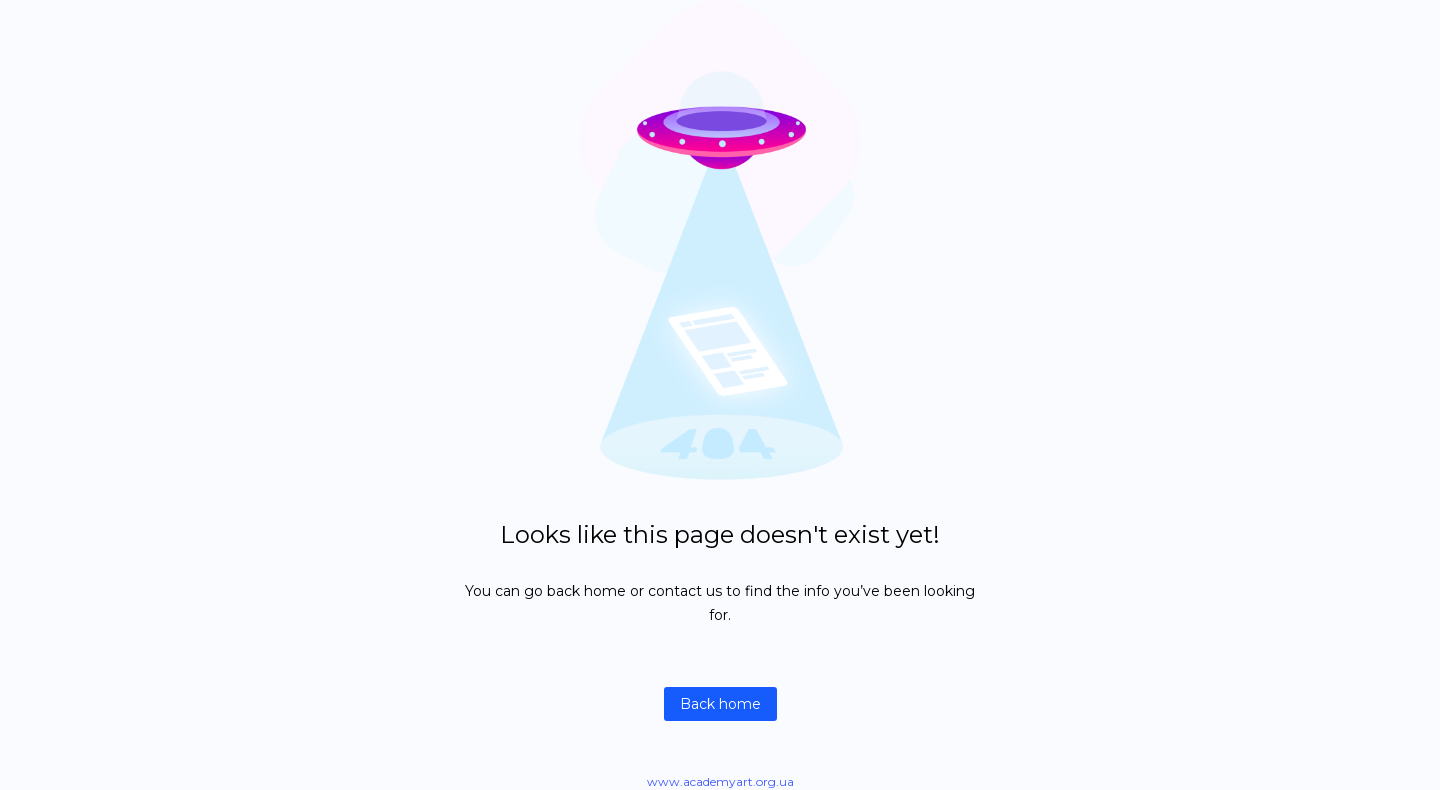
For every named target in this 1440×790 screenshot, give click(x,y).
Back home (720, 704)
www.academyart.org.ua (720, 781)
